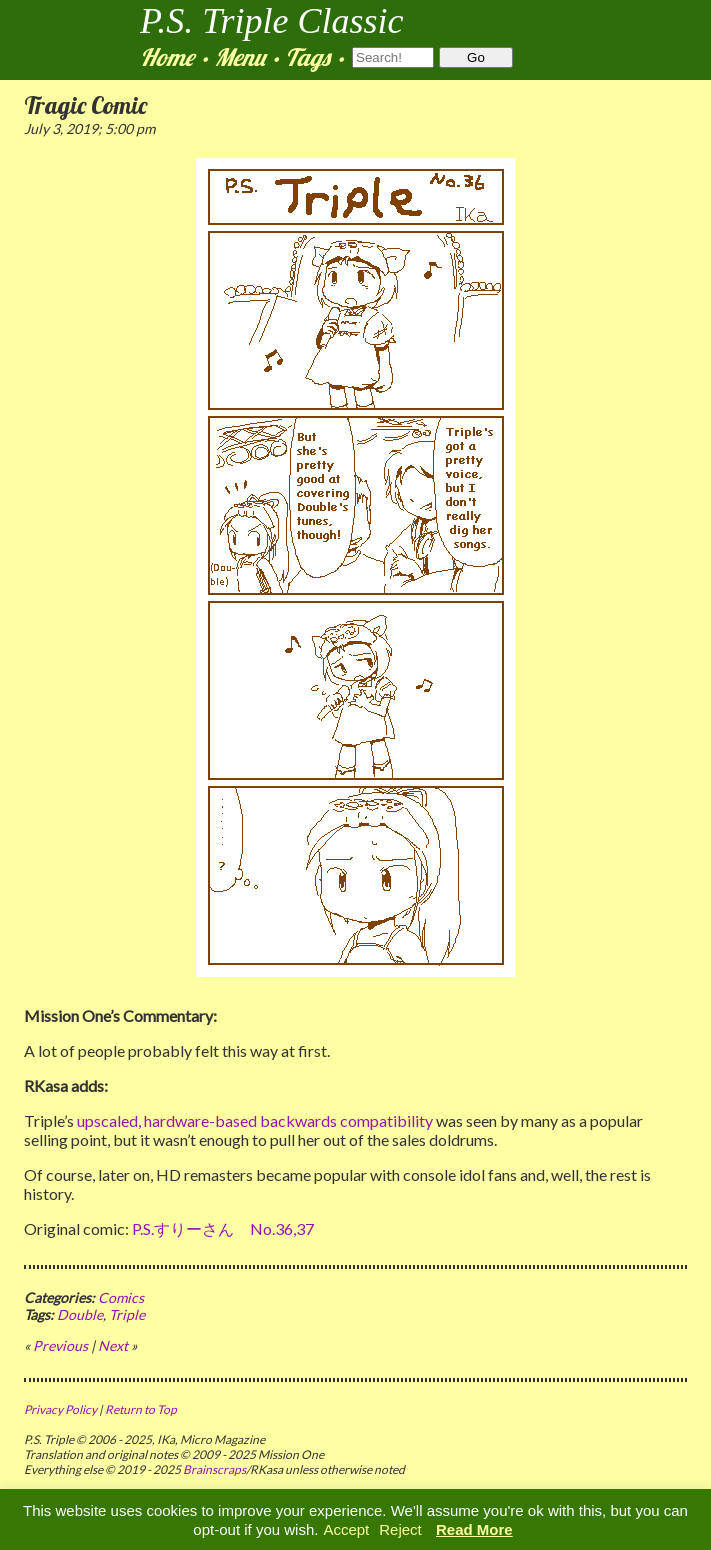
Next (113, 1345)
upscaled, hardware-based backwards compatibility (255, 1120)
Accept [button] (346, 1529)
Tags (307, 57)
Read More (474, 1529)
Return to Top (141, 1409)
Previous (60, 1345)
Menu (239, 57)
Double (80, 1314)
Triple (127, 1314)
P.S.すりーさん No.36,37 (223, 1228)
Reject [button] (400, 1529)
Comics (121, 1297)
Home (167, 57)
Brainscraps (214, 1469)
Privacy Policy (60, 1409)
